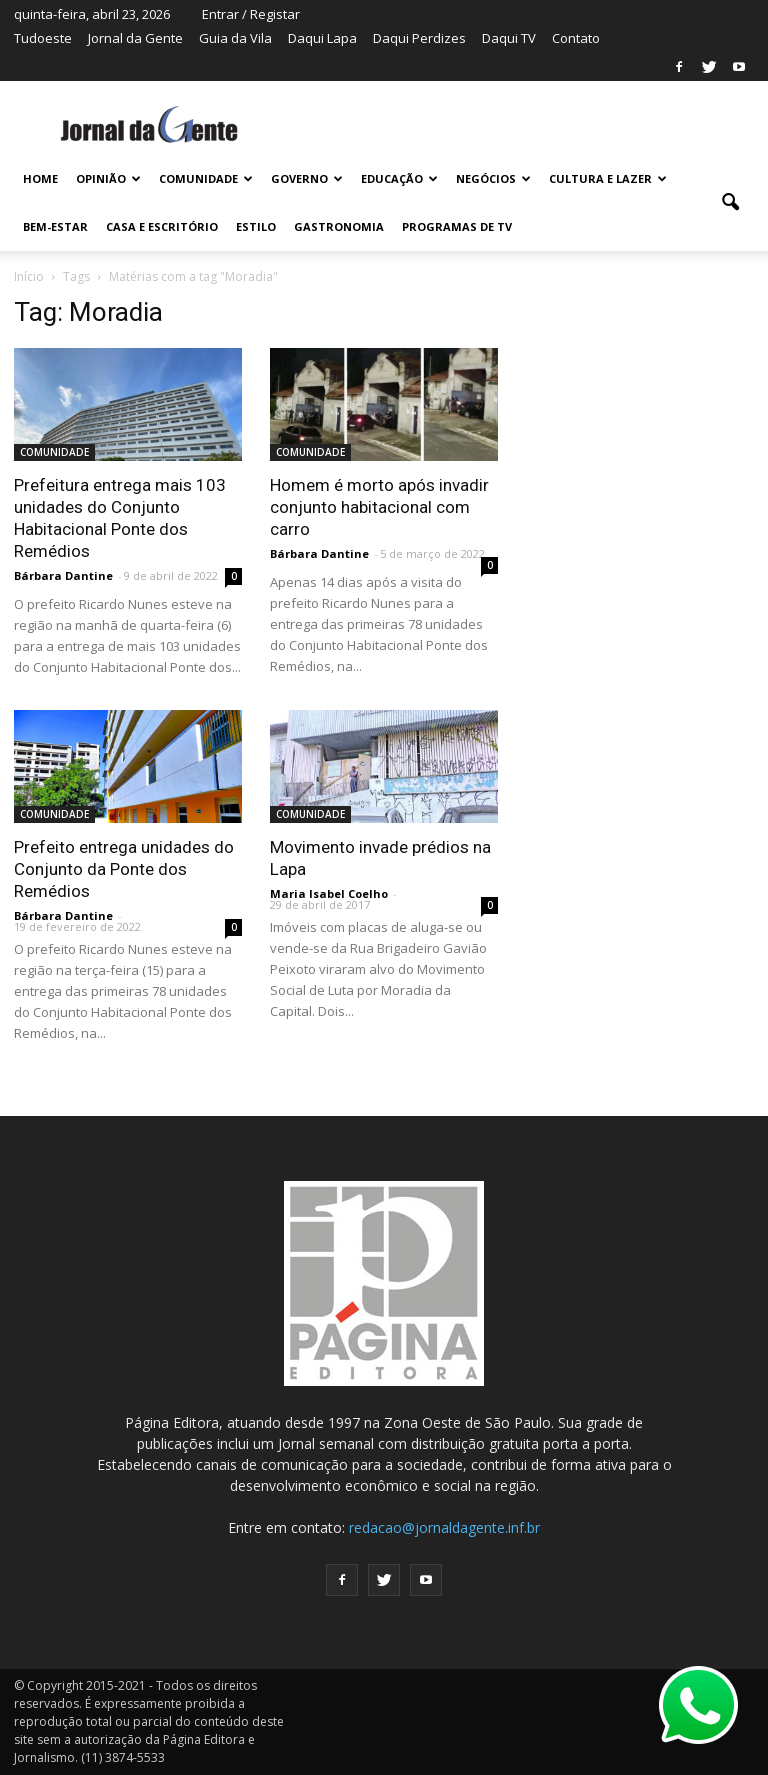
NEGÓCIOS (493, 178)
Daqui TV (509, 38)
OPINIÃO (108, 178)
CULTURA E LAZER (608, 178)
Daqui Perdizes (419, 38)
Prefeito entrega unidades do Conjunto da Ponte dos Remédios (124, 869)
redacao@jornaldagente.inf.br (444, 1527)
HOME (40, 178)
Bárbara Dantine (63, 575)
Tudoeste (43, 38)
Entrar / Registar (251, 14)
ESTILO (256, 226)
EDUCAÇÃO (399, 178)
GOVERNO (307, 178)
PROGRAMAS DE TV (457, 226)
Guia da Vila (235, 38)
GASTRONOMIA (339, 226)
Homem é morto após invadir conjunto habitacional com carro (379, 507)
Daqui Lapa (322, 38)
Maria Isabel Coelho (329, 893)
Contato (576, 38)
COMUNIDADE (206, 178)
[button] (730, 203)
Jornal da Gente (135, 38)
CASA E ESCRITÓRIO (162, 226)
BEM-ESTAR (55, 226)
